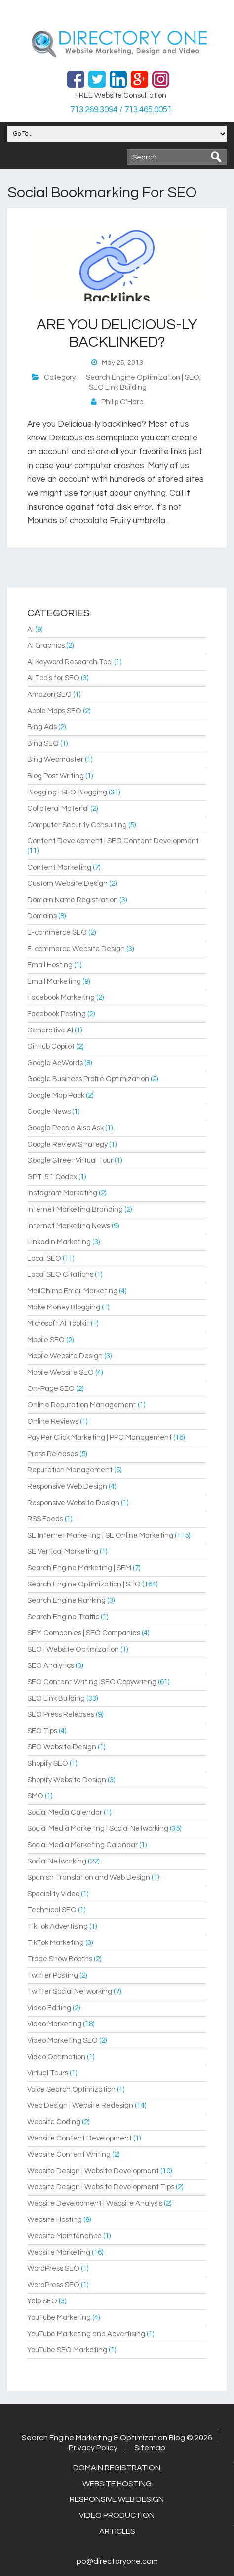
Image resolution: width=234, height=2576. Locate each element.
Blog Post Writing (55, 776)
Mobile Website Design (65, 1356)
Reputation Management (70, 1470)
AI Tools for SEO (53, 678)
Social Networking (56, 1861)
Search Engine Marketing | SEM (79, 1568)
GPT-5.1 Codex (52, 1177)
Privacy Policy (93, 2448)
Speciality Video (53, 1894)
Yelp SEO (42, 2301)
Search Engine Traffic (63, 1617)
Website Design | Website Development (93, 2171)
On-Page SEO (51, 1388)
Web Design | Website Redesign (80, 2105)
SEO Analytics (50, 1665)
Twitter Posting (52, 1975)
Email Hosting (50, 965)
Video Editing (49, 2008)
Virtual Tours (47, 2073)
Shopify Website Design (66, 1779)
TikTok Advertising (57, 1926)
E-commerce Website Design (76, 948)
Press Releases (52, 1454)
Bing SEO (43, 743)
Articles (117, 2531)
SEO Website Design (61, 1747)
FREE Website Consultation (120, 95)
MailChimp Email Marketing (72, 1291)
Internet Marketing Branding (75, 1209)
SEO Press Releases (60, 1714)
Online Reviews (52, 1421)
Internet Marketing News (68, 1225)
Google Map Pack (55, 1095)
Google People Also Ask (65, 1128)
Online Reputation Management (81, 1405)
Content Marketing (59, 867)
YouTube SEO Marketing (67, 2350)
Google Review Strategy (67, 1144)
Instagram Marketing (62, 1193)
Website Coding (53, 2122)
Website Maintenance (64, 2236)
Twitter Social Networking (69, 1991)
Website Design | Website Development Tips (100, 2187)
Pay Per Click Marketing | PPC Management (99, 1437)
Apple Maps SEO (54, 710)
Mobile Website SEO (60, 1372)
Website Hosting (54, 2219)
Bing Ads (42, 727)
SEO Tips (42, 1731)
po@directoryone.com (117, 2561)
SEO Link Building (118, 387)
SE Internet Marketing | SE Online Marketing (100, 1535)
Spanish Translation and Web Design (88, 1877)
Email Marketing (54, 981)
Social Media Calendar (64, 1812)
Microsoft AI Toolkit (58, 1323)
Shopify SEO (47, 1763)
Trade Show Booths (59, 1959)
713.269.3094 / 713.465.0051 (121, 109)
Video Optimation (56, 2057)
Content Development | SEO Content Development (113, 841)
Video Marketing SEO (62, 2040)
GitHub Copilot (51, 1046)
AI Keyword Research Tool (70, 662)
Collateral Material (58, 808)
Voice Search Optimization (71, 2089)
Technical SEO (52, 1910)
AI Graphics (46, 645)
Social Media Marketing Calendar (82, 1845)
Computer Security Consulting (77, 825)
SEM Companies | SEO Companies (83, 1633)
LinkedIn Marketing (59, 1242)
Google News (49, 1111)
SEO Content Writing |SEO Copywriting (91, 1682)
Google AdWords (55, 1063)
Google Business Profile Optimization (88, 1079)
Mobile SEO (46, 1340)
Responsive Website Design (73, 1502)
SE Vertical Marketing (62, 1551)
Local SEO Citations (60, 1274)
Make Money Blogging (63, 1307)
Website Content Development (79, 2138)
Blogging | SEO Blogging (67, 792)
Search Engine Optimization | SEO (142, 377)
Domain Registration (116, 2468)
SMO (35, 1796)
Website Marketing (58, 2252)
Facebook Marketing (61, 997)
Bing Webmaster (55, 759)
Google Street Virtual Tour (70, 1160)
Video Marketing (54, 2024)
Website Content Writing (69, 2154)
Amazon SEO (49, 694)
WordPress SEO (53, 2268)
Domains (42, 916)
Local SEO (44, 1258)
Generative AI (50, 1030)
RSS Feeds (45, 1519)
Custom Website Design (67, 883)
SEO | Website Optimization (73, 1649)
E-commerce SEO (57, 932)
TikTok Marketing (55, 1942)
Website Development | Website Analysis (94, 2203)
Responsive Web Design (67, 1486)
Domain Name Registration (72, 900)
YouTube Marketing (59, 2317)
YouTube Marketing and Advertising (86, 2334)
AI (30, 629)
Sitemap (149, 2448)
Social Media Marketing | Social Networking (97, 1828)
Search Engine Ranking (66, 1600)
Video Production (117, 2515)
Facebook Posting (56, 1014)
